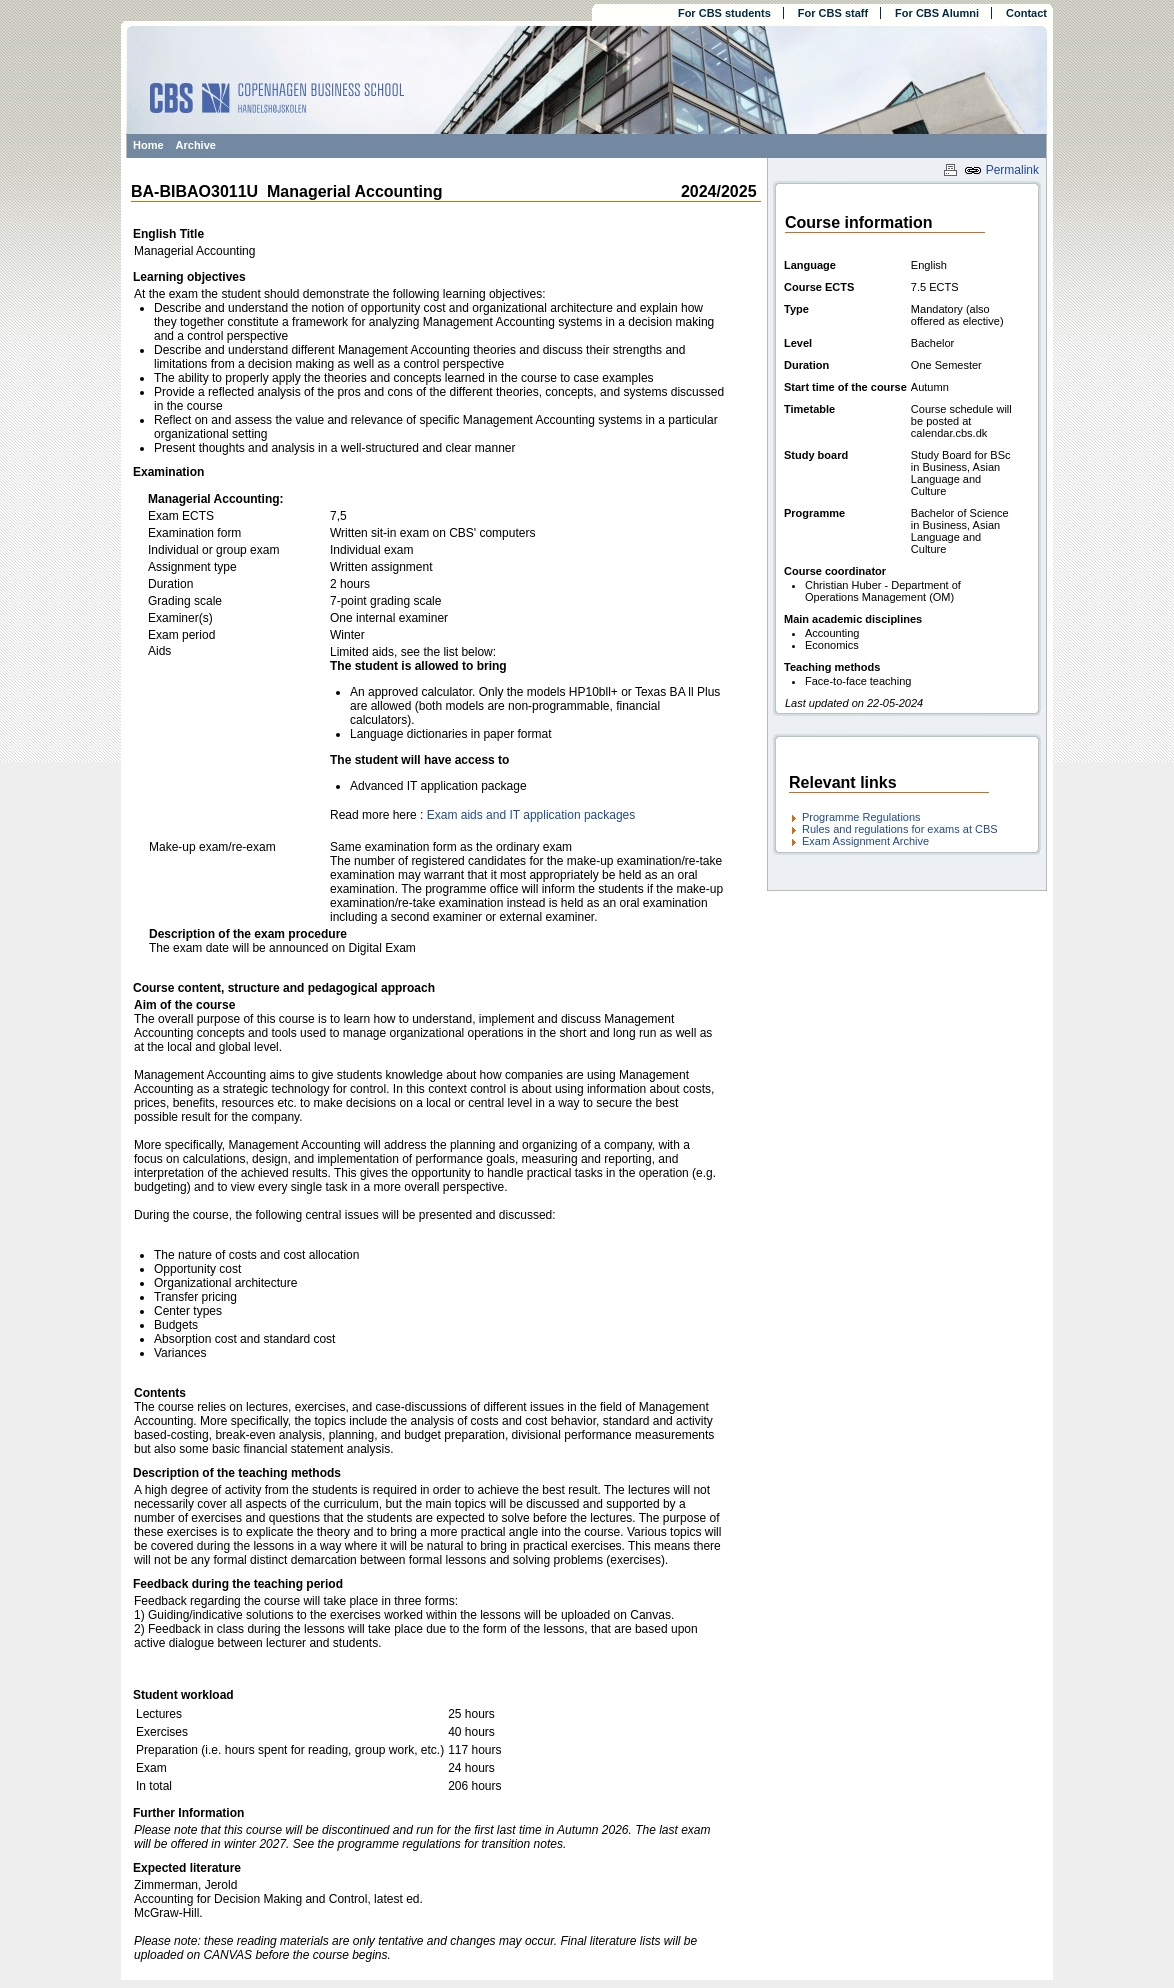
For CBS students (724, 13)
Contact (1026, 13)
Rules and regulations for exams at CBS (900, 829)
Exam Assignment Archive (865, 841)
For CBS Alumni (937, 13)
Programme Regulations (861, 817)
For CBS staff (833, 13)
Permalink (1001, 170)
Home (148, 145)
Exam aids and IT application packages (531, 815)
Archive (196, 145)
